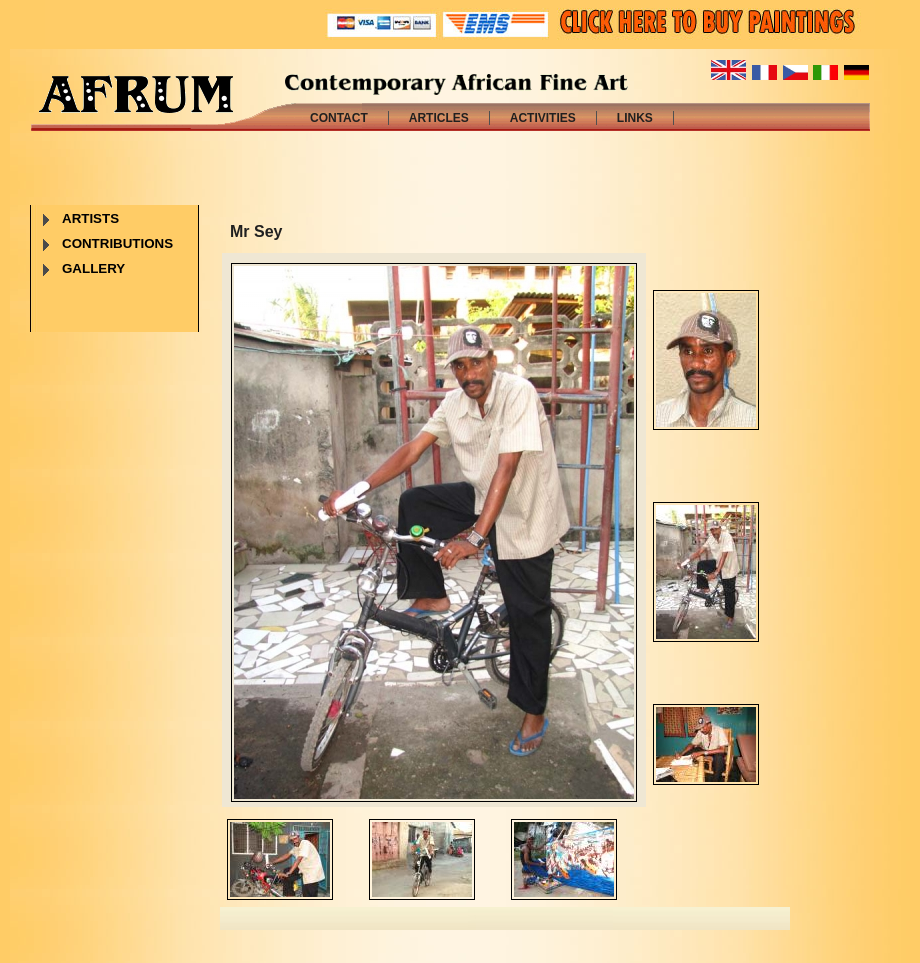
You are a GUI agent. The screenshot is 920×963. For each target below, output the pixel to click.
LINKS (635, 118)
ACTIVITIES (543, 118)
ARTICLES (439, 118)
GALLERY (93, 268)
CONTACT (339, 118)
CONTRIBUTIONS (117, 243)
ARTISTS (90, 218)
